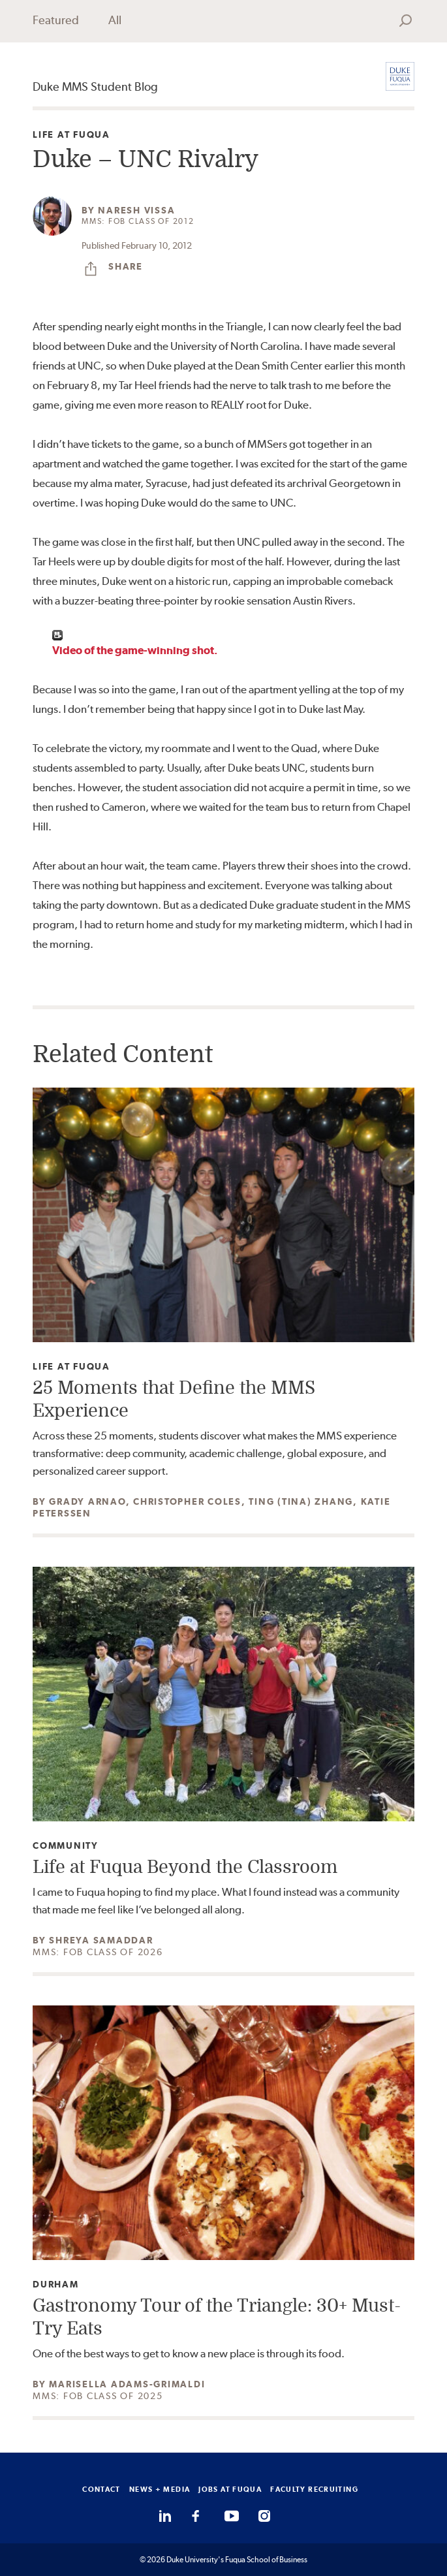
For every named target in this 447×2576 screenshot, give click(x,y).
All (114, 20)
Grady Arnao (87, 1501)
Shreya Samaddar (101, 1940)
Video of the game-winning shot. (135, 650)
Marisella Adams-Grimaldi (127, 2384)
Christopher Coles (187, 1501)
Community (66, 1846)
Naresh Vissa (136, 210)
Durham (56, 2284)
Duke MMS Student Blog (95, 86)
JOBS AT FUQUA (230, 2489)
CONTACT (101, 2489)
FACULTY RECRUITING (314, 2489)
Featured (56, 20)
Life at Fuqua (71, 135)
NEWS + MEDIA (160, 2489)
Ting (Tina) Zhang (301, 1501)
